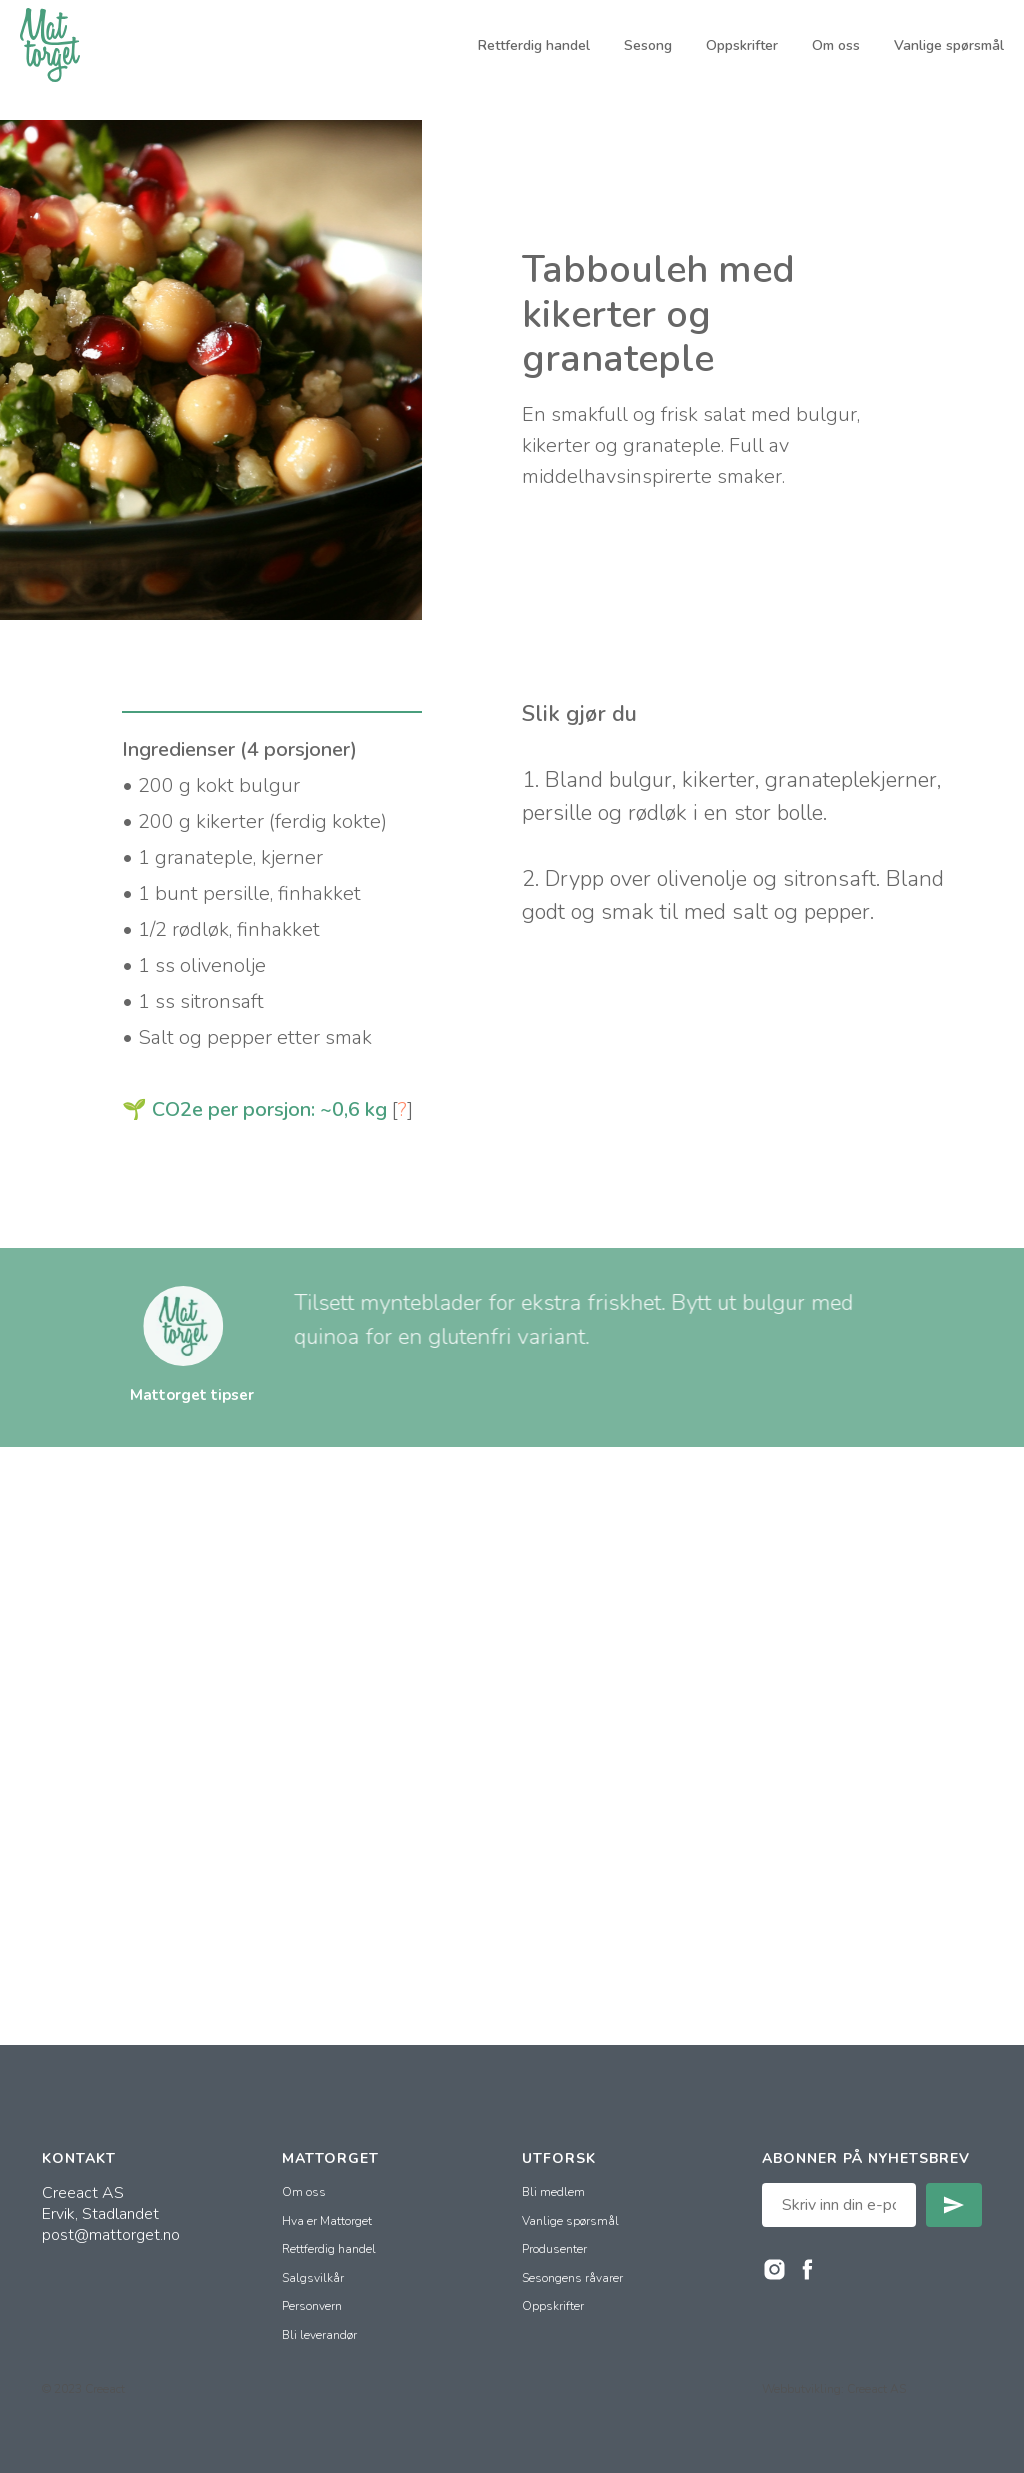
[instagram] (774, 2269)
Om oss (836, 45)
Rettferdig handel (534, 45)
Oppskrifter (742, 45)
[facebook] (807, 2269)
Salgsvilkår (313, 2278)
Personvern (312, 2306)
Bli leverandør (319, 2335)
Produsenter (554, 2249)
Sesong (648, 45)
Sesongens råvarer (572, 2278)
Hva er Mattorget (327, 2221)
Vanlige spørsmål (949, 45)
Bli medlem (553, 2192)
